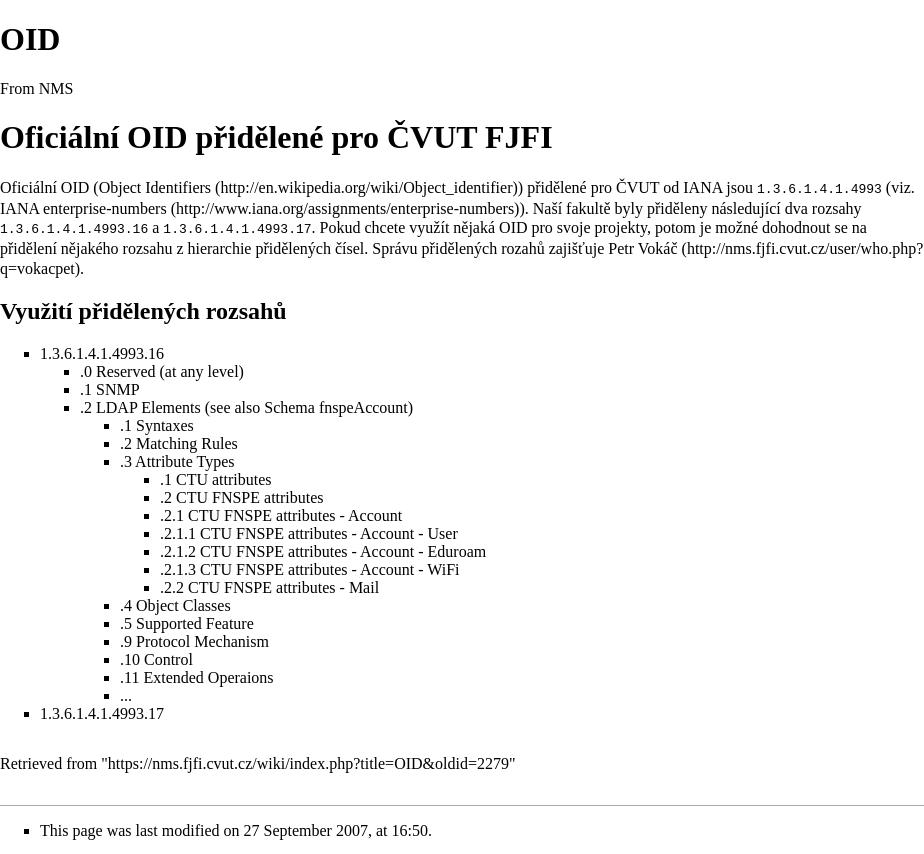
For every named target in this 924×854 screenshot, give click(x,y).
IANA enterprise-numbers (83, 207)
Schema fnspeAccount (336, 405)
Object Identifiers (155, 187)
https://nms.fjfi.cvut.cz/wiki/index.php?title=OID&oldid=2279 (308, 761)
